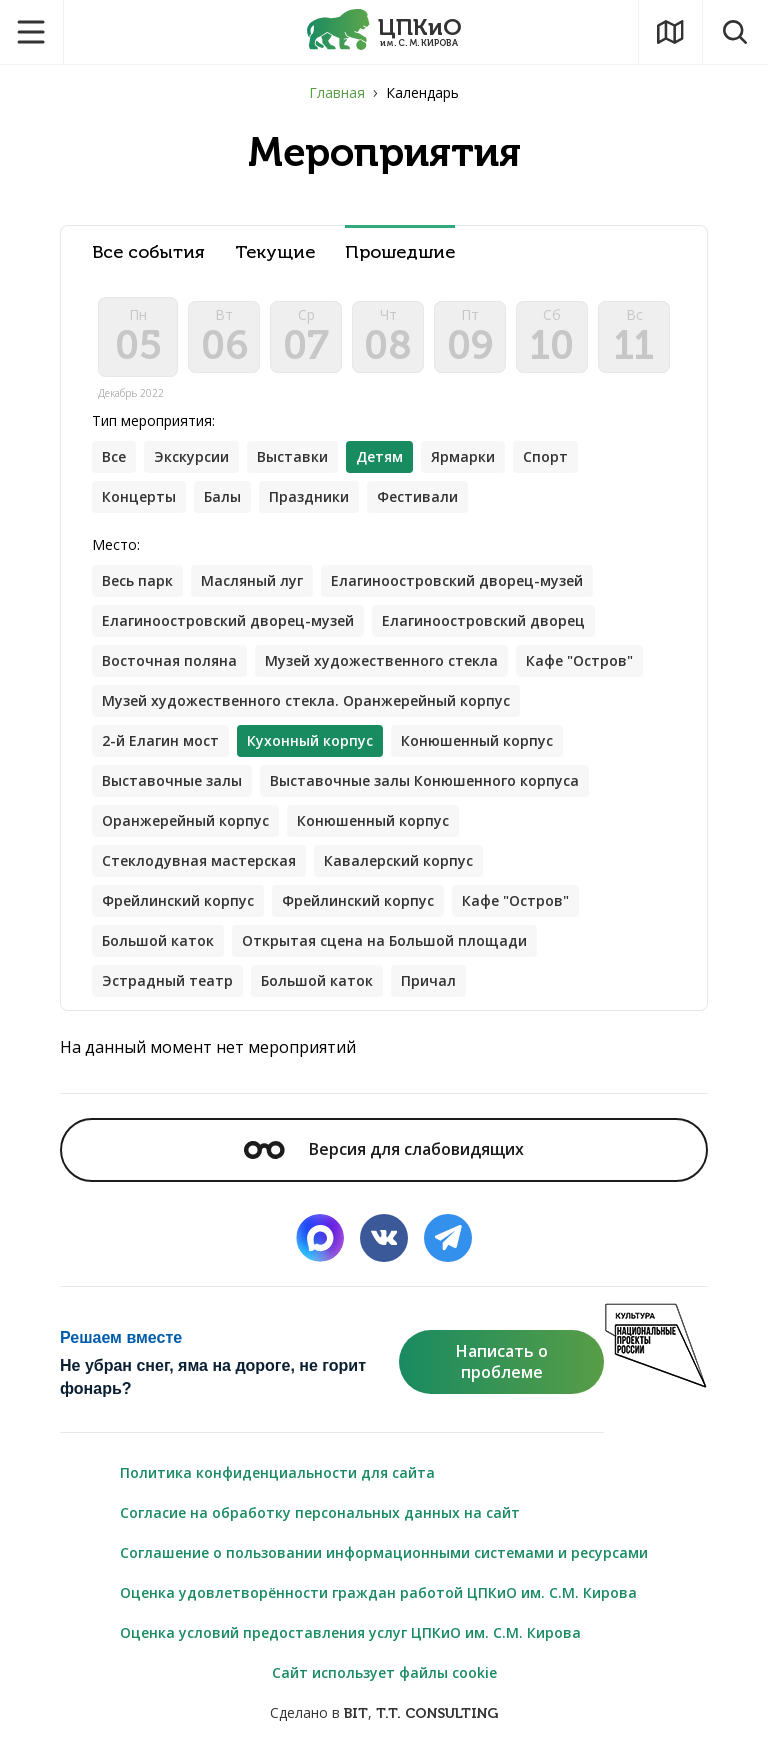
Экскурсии (191, 456)
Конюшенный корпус (477, 740)
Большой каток (158, 940)
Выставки (292, 456)
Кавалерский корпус (398, 860)
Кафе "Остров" (579, 660)
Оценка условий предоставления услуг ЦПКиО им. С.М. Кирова (350, 1632)
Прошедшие (400, 252)
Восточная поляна (169, 660)
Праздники (309, 496)
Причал (428, 980)
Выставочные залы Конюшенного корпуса (424, 780)
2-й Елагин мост (160, 740)
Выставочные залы (172, 780)
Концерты (139, 496)
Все (114, 456)
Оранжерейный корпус (185, 820)
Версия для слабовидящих (384, 1149)
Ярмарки (463, 456)
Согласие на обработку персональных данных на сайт (320, 1512)
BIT (356, 1713)
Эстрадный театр (167, 980)
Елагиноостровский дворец (483, 620)
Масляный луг (252, 580)
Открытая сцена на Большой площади (384, 940)
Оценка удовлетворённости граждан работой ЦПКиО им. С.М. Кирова (378, 1592)
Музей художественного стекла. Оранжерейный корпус (306, 700)
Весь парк (137, 580)
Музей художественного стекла (381, 660)
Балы (222, 496)
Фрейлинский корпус (178, 900)
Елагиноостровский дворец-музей (457, 580)
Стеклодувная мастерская (199, 860)
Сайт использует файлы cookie (384, 1672)
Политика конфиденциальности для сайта (277, 1472)
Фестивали (417, 496)
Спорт (545, 456)
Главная (337, 92)
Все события (148, 252)
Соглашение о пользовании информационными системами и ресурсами (384, 1552)
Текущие (275, 252)
